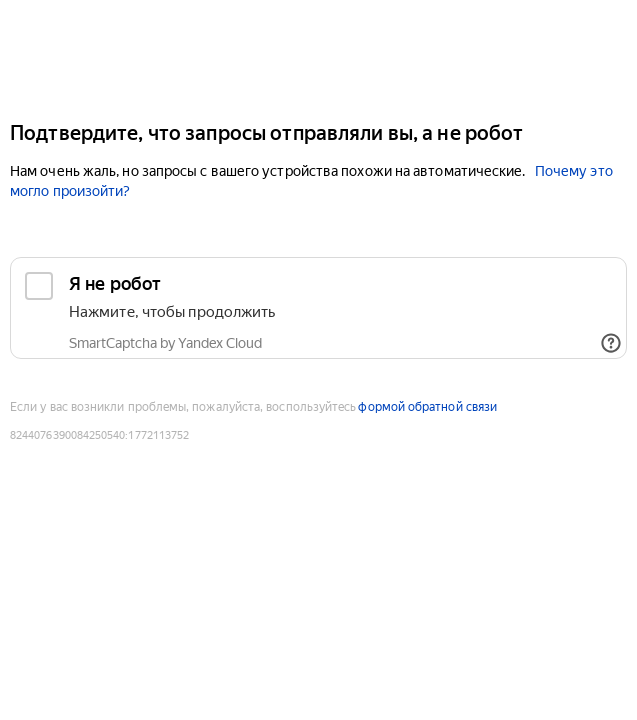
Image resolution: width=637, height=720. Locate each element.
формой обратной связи (427, 407)
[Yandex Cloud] (318, 58)
